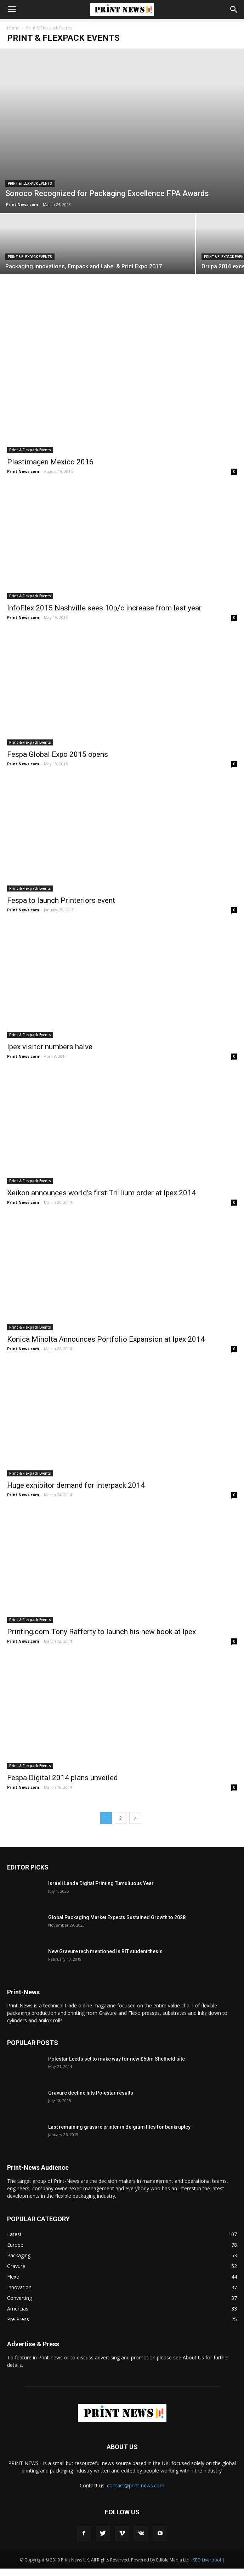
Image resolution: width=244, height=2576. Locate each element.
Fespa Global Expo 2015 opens (57, 762)
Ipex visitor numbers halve (49, 1054)
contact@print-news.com (135, 2493)
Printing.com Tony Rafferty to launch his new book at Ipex (101, 1639)
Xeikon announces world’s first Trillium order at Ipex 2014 (101, 1200)
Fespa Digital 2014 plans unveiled (62, 1785)
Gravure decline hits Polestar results (90, 2100)
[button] (234, 9)
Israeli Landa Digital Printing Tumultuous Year (101, 1891)
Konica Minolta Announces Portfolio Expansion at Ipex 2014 (106, 1346)
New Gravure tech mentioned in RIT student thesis (105, 1959)
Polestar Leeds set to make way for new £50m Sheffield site (116, 2066)
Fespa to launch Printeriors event (61, 908)
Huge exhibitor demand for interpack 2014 (76, 1492)
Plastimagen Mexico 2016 (50, 469)
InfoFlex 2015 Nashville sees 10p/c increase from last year (104, 615)
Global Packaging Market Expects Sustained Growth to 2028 (117, 1925)
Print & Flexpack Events (30, 231)
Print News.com (22, 251)
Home (13, 28)
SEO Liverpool (207, 2567)
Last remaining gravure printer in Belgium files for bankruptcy (119, 2134)
